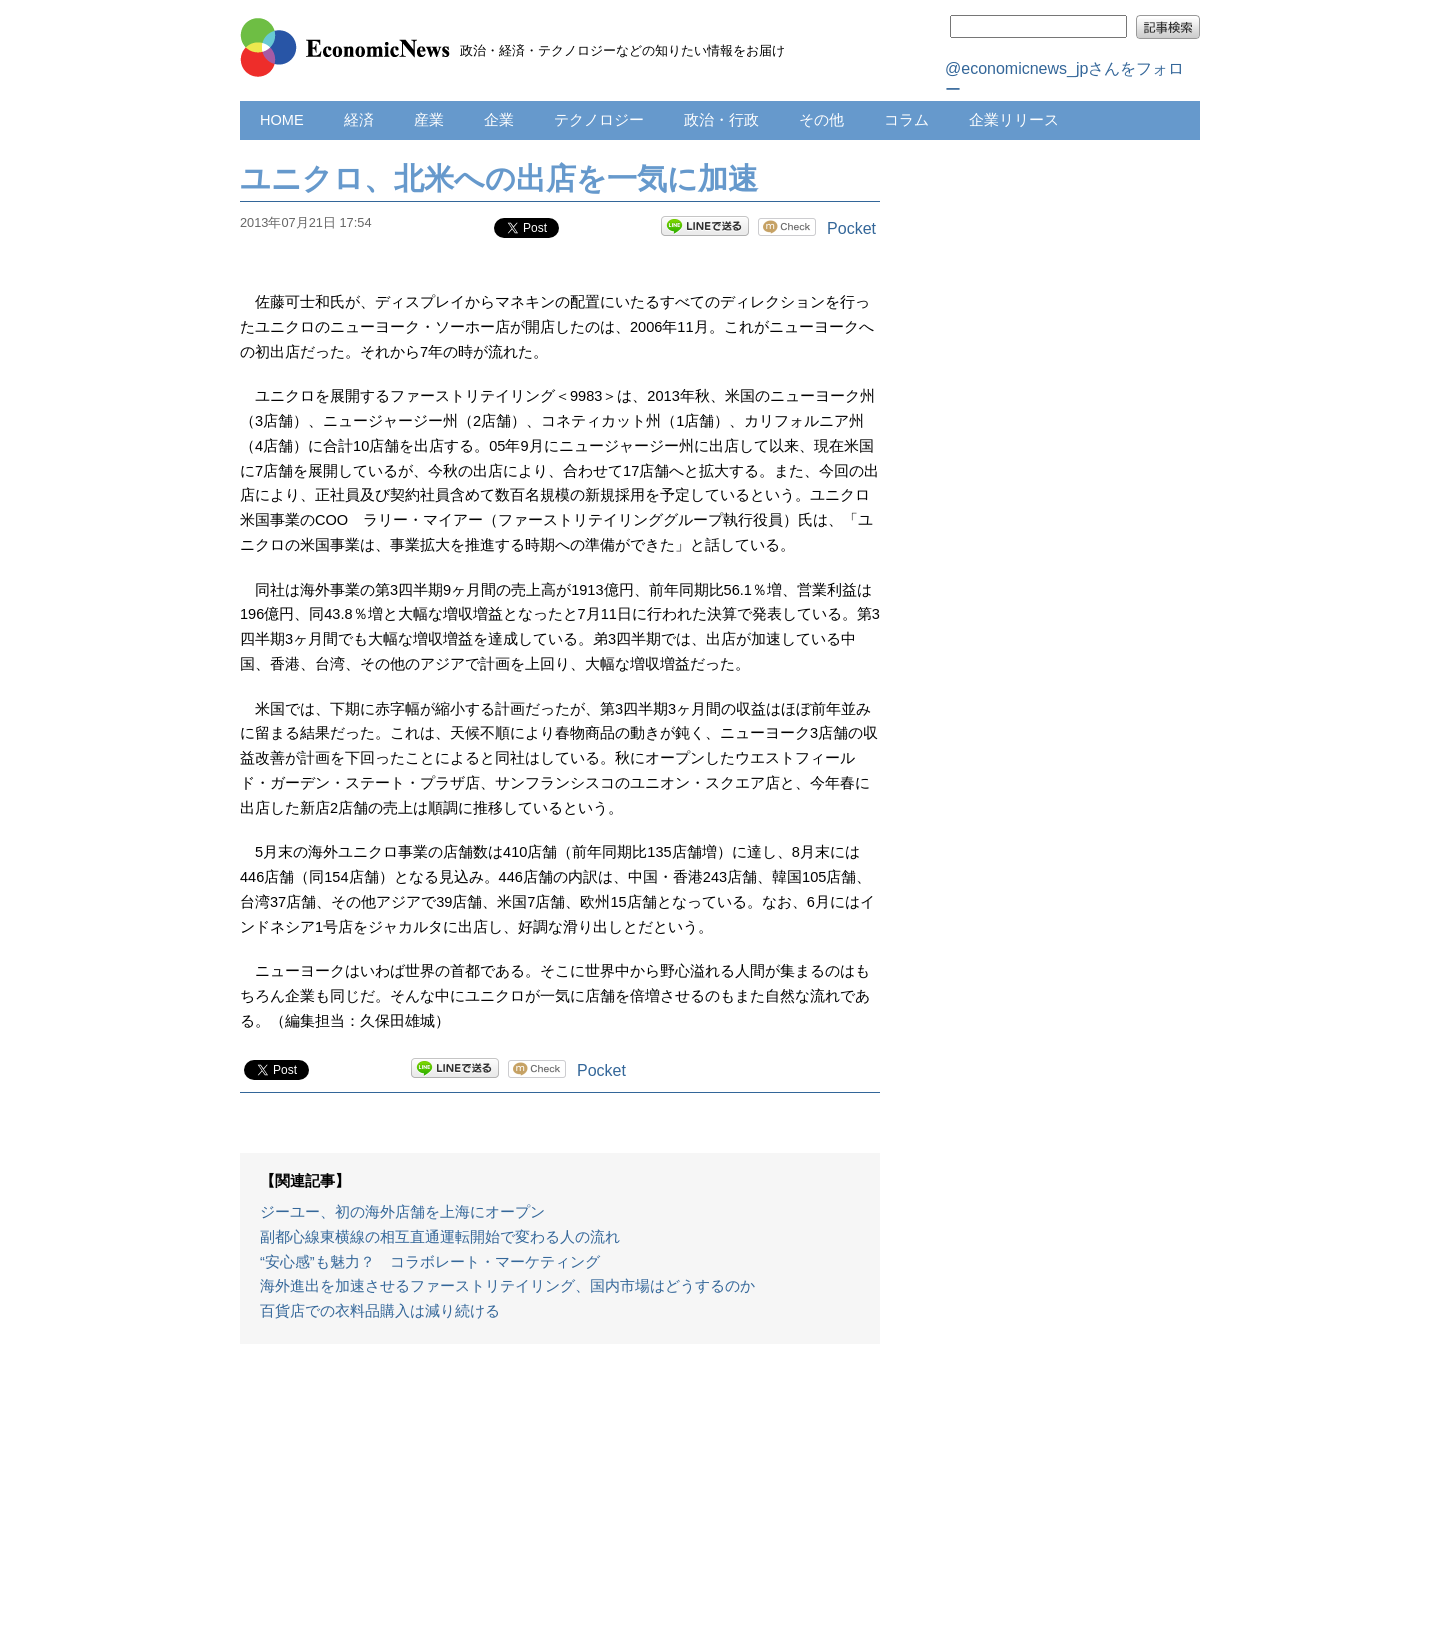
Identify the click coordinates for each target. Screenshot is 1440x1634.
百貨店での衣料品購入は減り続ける (380, 1311)
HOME (282, 120)
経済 (359, 120)
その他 (821, 120)
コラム (906, 120)
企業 (499, 120)
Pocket (851, 228)
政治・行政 (721, 120)
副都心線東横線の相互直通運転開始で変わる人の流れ (440, 1237)
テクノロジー (599, 120)
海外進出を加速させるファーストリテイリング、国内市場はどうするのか (507, 1286)
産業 (429, 120)
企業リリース (1014, 120)
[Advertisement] (560, 1499)
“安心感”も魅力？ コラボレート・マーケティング (430, 1262)
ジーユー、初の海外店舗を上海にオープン (402, 1212)
